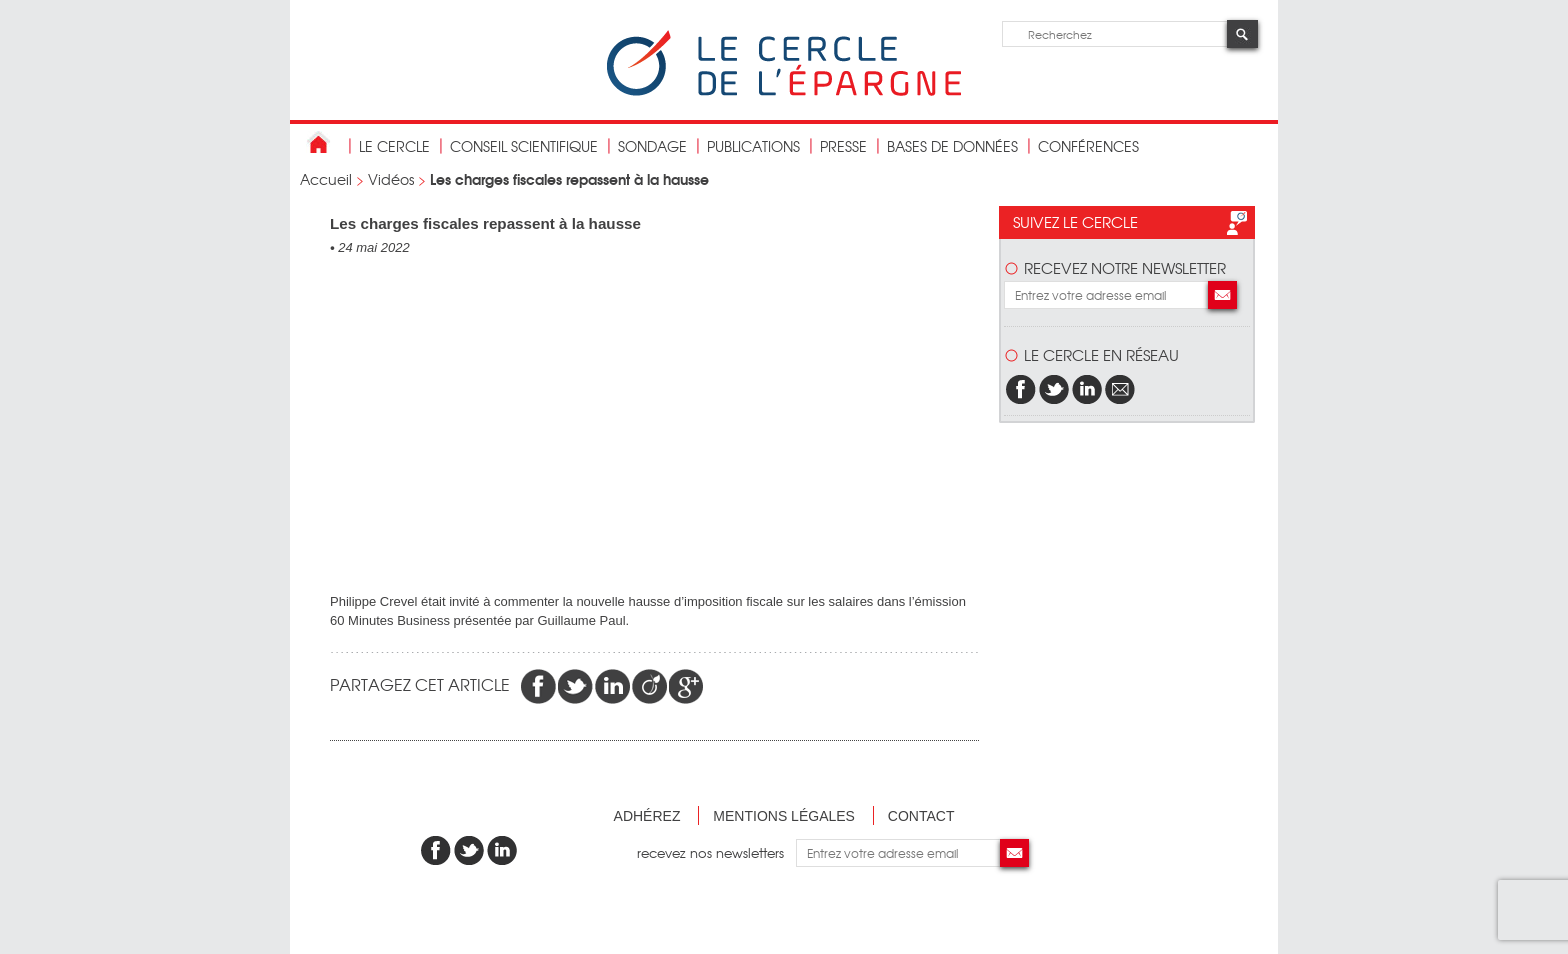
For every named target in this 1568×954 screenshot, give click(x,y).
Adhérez (647, 816)
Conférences (1088, 146)
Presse (843, 146)
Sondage (652, 146)
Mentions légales (784, 816)
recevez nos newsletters (716, 852)
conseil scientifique (524, 146)
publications (753, 146)
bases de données (952, 146)
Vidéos (391, 179)
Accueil (326, 179)
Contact (921, 816)
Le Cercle (394, 146)
